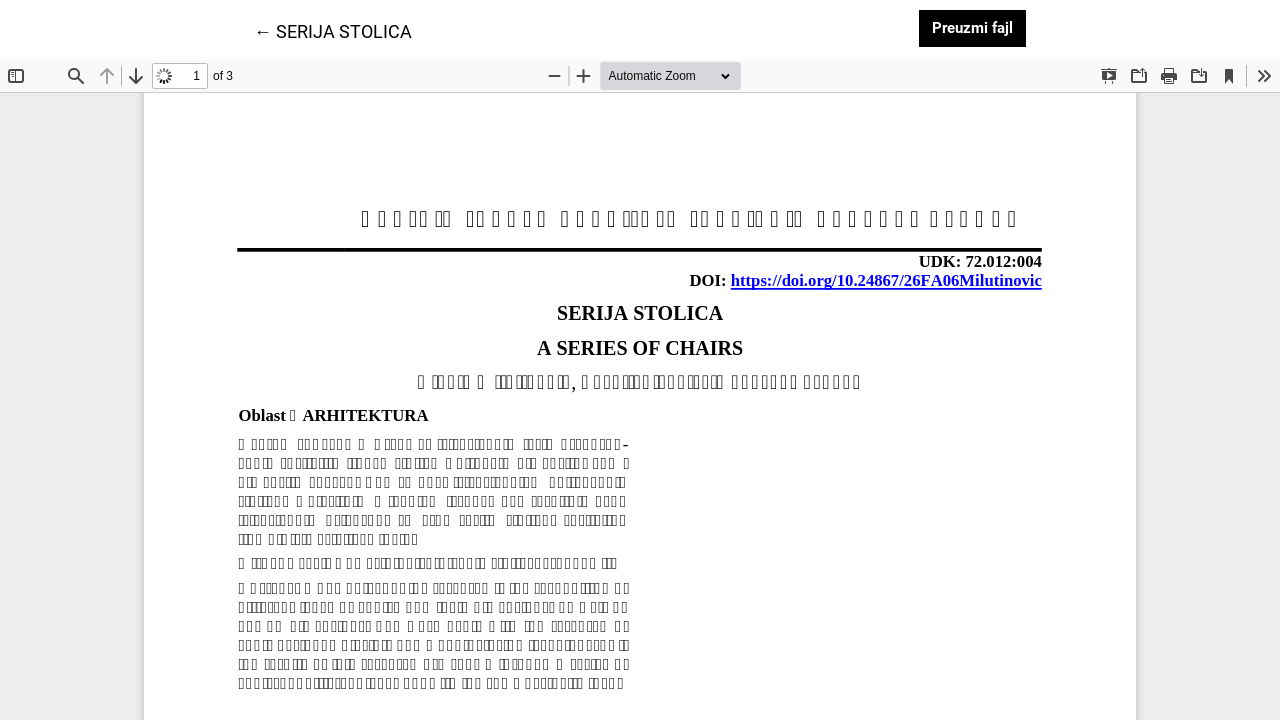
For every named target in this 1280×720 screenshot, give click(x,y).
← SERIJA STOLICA (333, 30)
